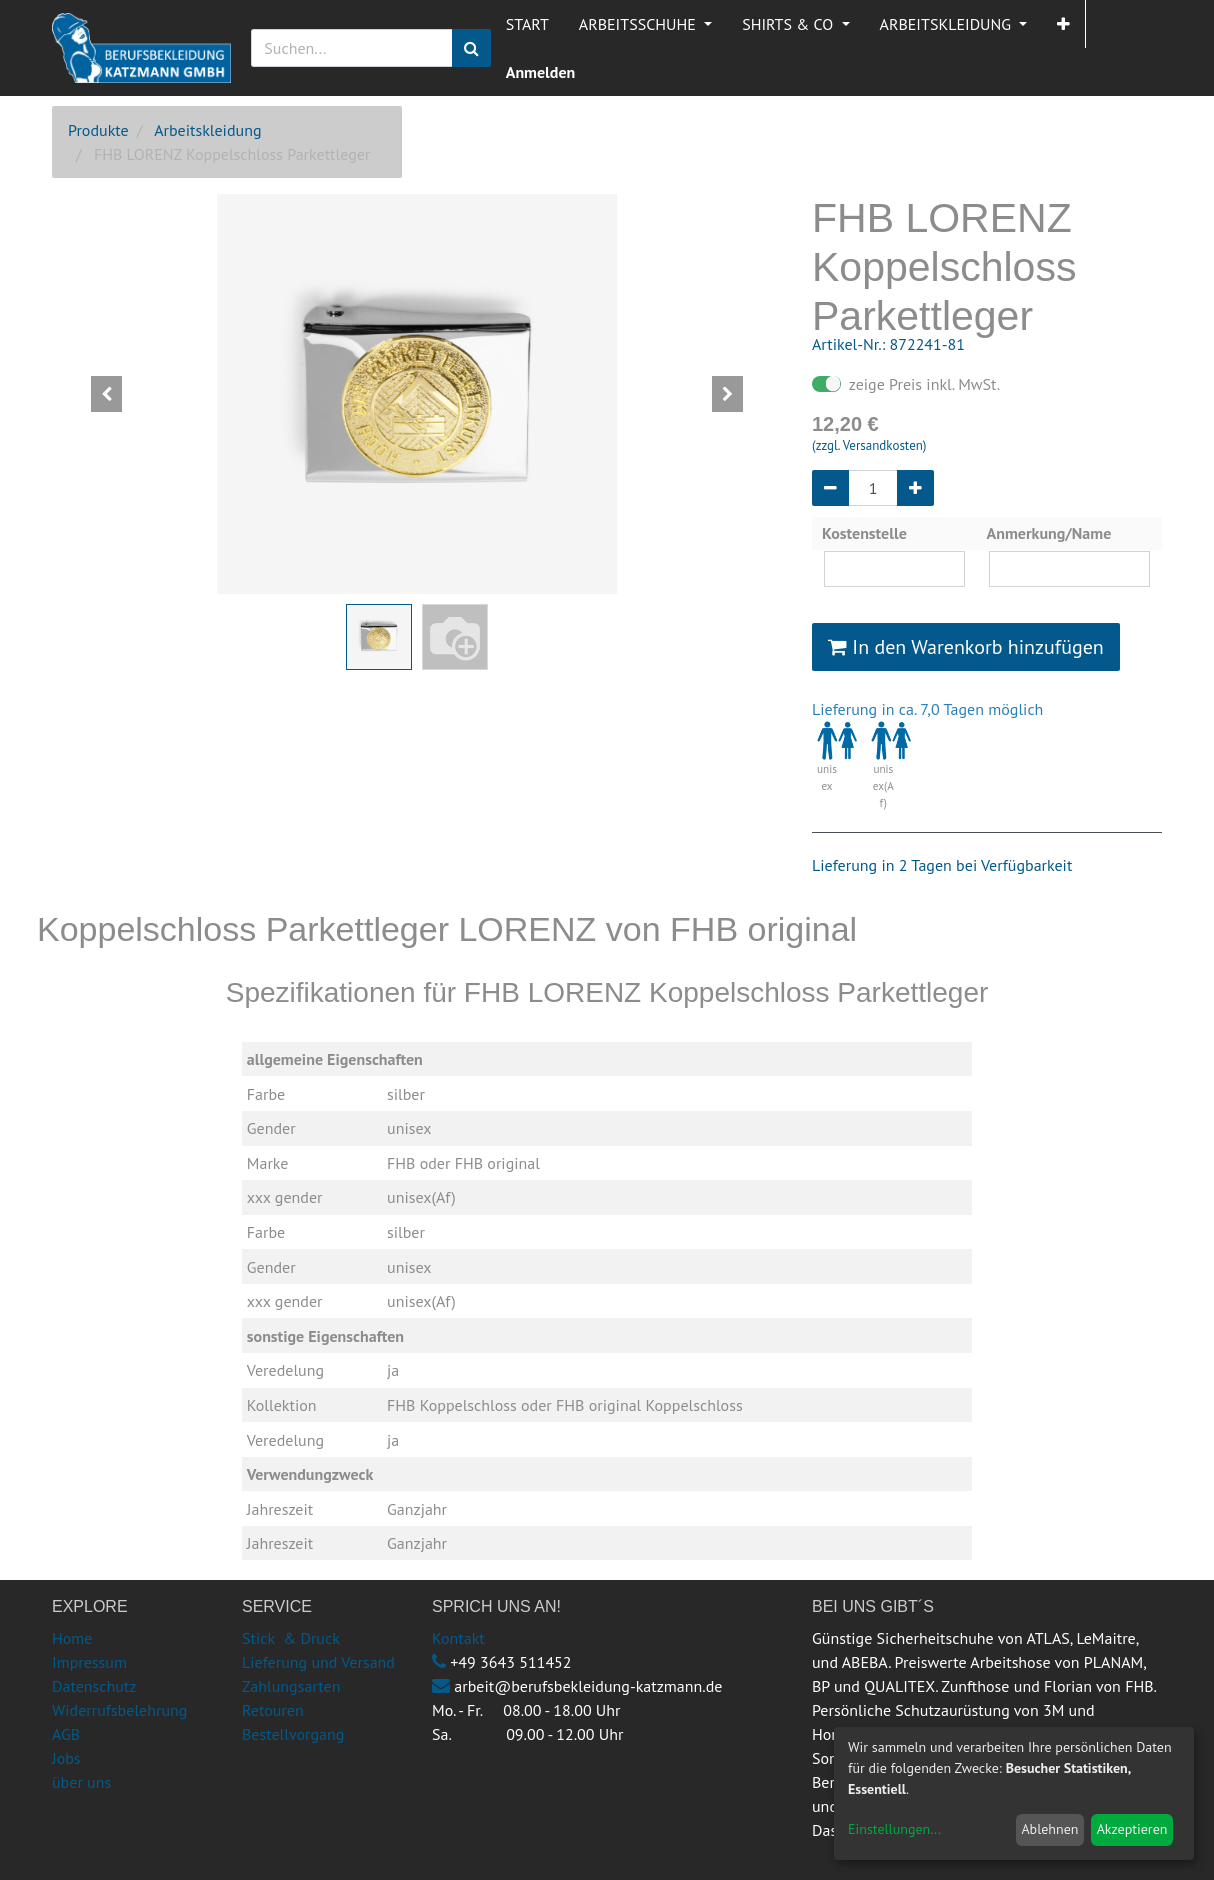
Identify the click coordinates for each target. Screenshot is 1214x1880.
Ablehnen (1049, 1829)
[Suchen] (471, 48)
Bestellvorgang (293, 1734)
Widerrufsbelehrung (119, 1710)
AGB (66, 1734)
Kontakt (458, 1638)
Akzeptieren (1132, 1829)
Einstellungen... (894, 1829)
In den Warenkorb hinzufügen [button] (966, 647)
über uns (81, 1782)
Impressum (89, 1662)
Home (72, 1638)
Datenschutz (94, 1686)
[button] (1063, 24)
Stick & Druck (291, 1638)
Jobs (66, 1758)
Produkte (98, 130)
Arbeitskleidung (207, 130)
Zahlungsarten (291, 1686)
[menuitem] (527, 24)
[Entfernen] (830, 488)
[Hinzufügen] (915, 488)
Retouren (273, 1710)
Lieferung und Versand (318, 1662)
